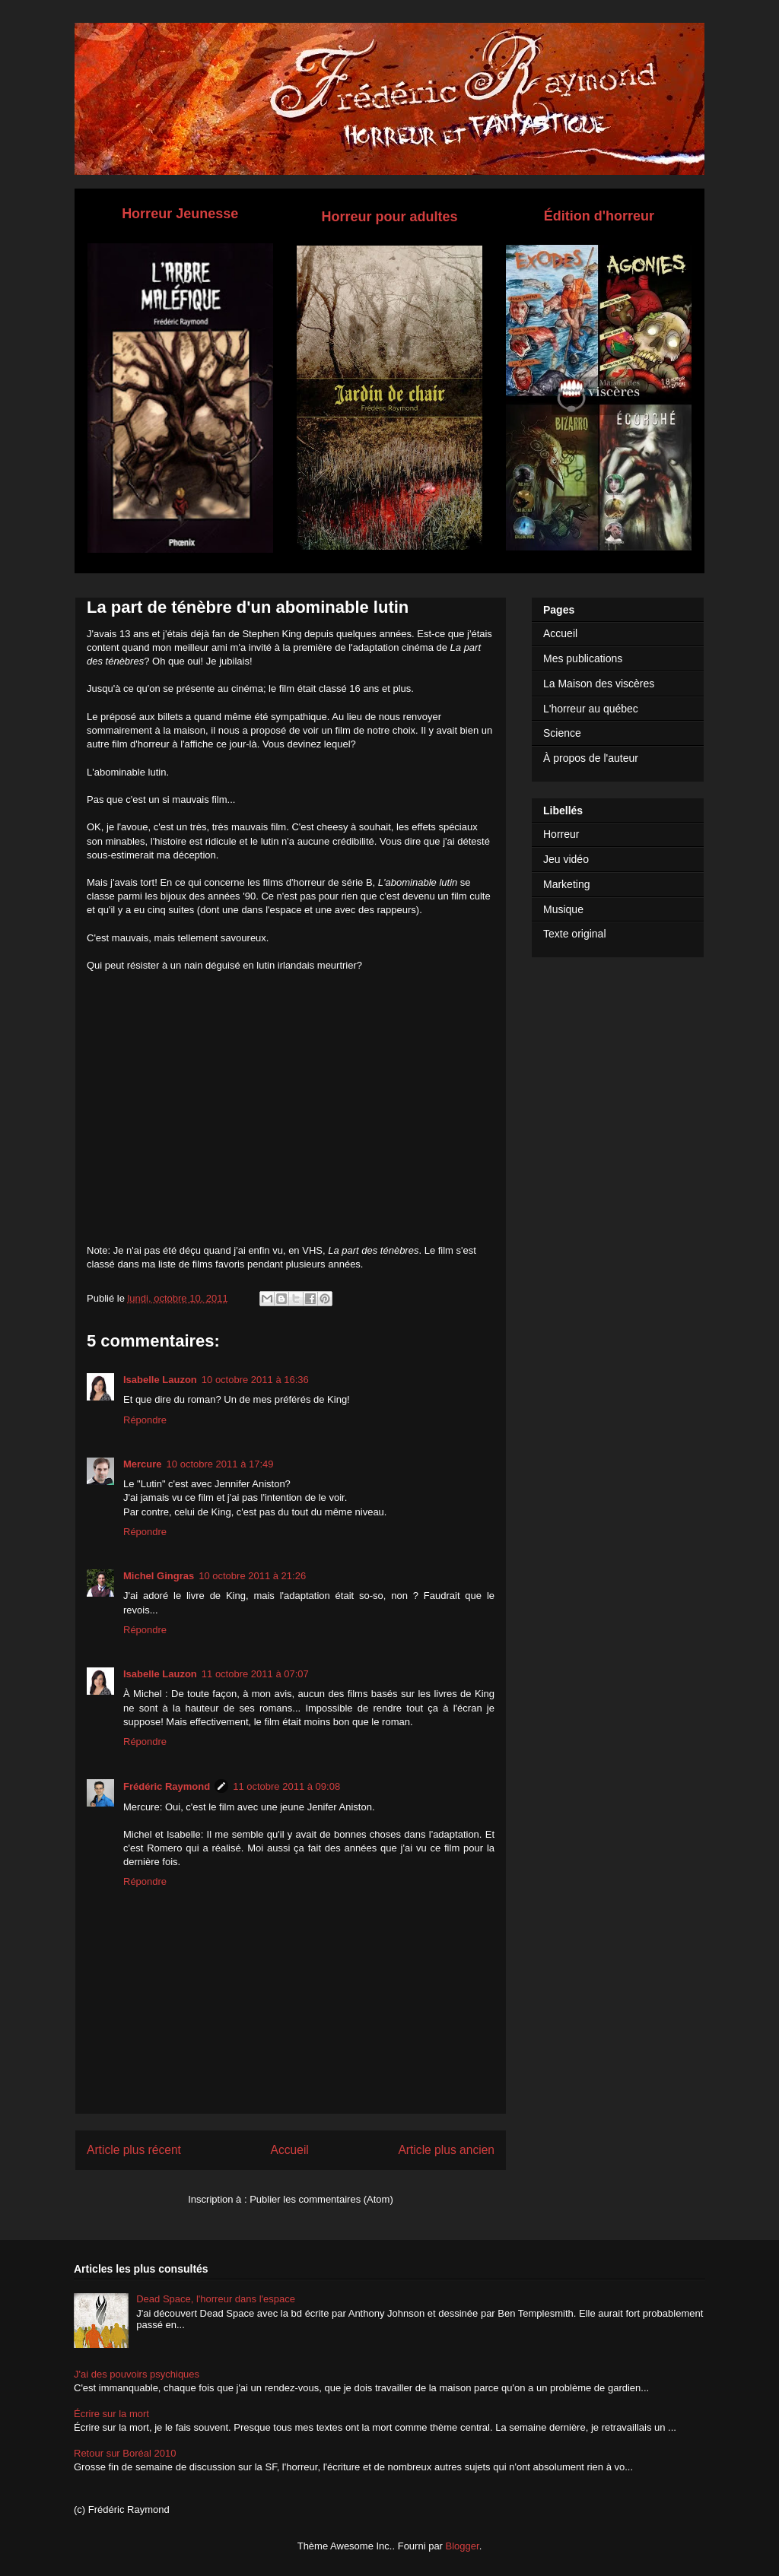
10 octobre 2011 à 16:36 (255, 1379)
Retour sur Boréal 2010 (125, 2453)
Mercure (142, 1464)
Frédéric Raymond (166, 1786)
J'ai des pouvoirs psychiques (136, 2374)
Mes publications (582, 658)
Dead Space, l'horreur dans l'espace (215, 2299)
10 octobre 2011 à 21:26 (252, 1575)
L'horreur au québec (590, 709)
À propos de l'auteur (590, 758)
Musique (563, 909)
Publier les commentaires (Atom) (321, 2199)
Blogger (462, 2546)
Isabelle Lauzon (160, 1379)
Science (562, 733)
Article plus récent (134, 2149)
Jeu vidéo (566, 859)
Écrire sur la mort (111, 2413)
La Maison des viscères (598, 683)
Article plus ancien (446, 2149)
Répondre (145, 1420)
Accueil (290, 2149)
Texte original (574, 934)
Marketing (566, 884)
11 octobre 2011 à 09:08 (286, 1786)
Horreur (561, 834)
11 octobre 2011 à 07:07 (255, 1674)
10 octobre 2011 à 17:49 (220, 1464)
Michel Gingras (158, 1575)
